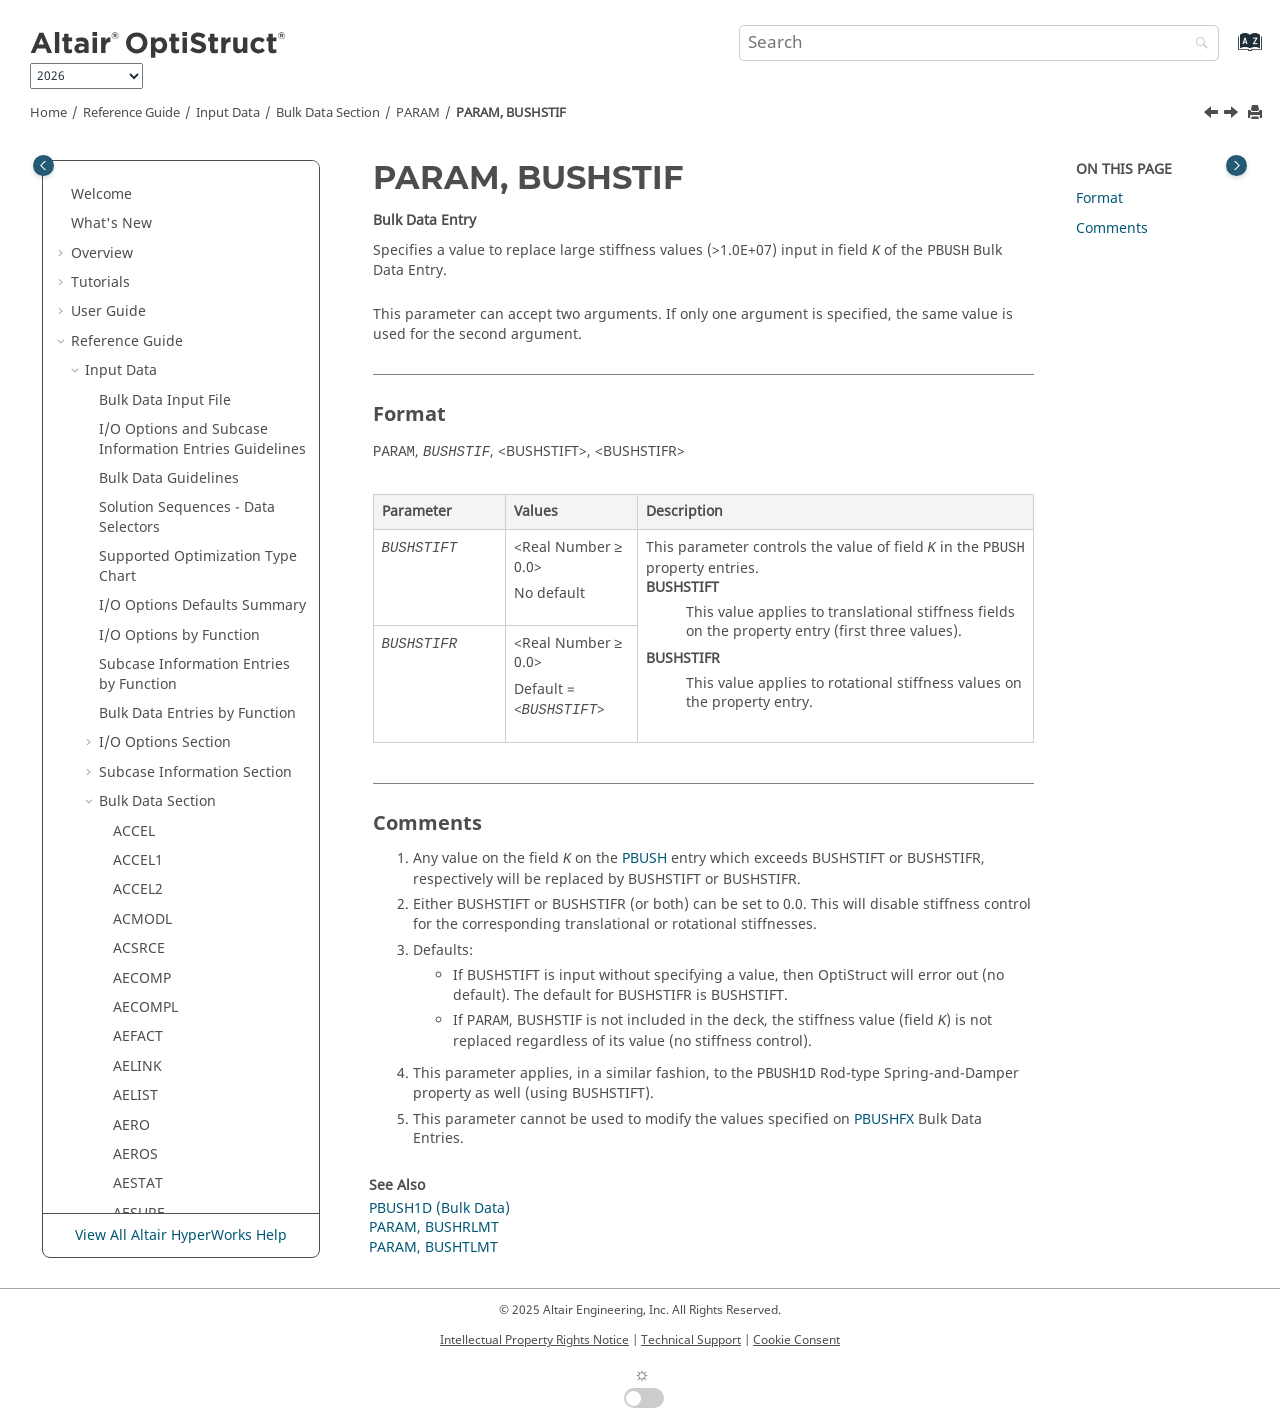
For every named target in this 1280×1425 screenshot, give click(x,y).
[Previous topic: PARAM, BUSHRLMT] (1213, 115)
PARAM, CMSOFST (187, 973)
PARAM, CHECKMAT (192, 649)
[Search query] (979, 43)
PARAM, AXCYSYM (186, 267)
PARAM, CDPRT (177, 591)
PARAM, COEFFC (180, 1031)
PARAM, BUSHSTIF (511, 113)
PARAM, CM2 (170, 855)
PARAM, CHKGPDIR (190, 708)
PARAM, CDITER (179, 532)
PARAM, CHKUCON (189, 767)
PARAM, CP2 (167, 1208)
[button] (119, 180)
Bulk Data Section (328, 113)
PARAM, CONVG (179, 1149)
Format (1099, 198)
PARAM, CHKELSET (188, 679)
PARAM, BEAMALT (186, 326)
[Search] (1197, 44)
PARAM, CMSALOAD (193, 885)
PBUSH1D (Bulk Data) (439, 1208)
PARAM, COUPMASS (193, 1178)
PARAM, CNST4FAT (189, 1002)
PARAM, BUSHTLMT (191, 444)
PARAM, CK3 (168, 826)
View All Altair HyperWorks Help (181, 1235)
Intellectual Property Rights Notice (534, 1340)
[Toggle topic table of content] (1236, 165)
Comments (1112, 228)
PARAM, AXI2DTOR (189, 297)
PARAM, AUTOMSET (192, 179)
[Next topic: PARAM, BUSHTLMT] (1233, 115)
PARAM (418, 113)
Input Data (228, 113)
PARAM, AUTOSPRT (190, 238)
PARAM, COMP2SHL (192, 1061)
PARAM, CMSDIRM (188, 914)
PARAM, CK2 (168, 796)
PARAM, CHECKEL (185, 620)
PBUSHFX (884, 1119)
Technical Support (691, 1340)
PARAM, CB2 (168, 502)
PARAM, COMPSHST (192, 1090)
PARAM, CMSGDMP (190, 943)
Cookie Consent (796, 1340)
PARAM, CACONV (183, 473)
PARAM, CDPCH (178, 561)
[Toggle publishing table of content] (43, 165)
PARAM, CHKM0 (179, 738)
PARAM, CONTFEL (185, 1120)
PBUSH (644, 858)
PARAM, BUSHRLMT (192, 385)
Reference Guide (131, 113)
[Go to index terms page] (1228, 51)
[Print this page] (1257, 113)
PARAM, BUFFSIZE (186, 356)
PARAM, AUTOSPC (186, 209)
